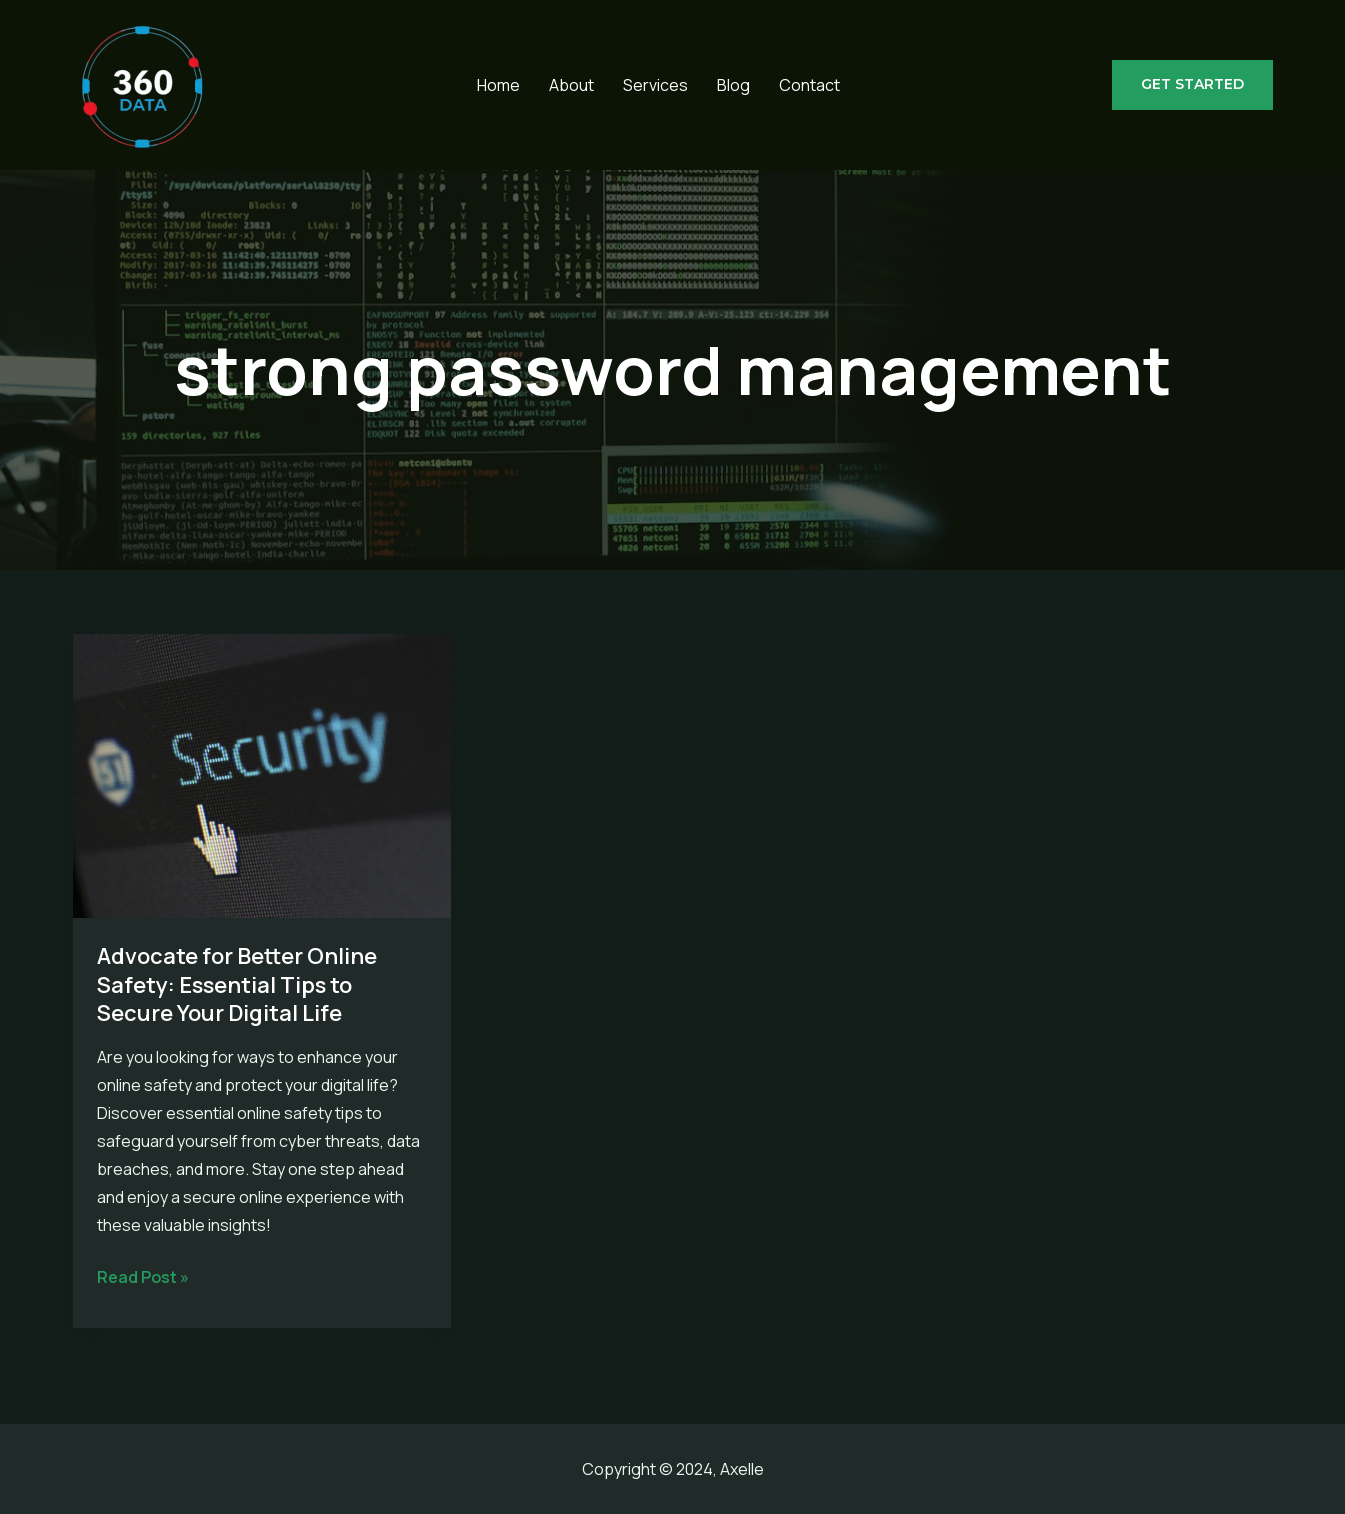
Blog (733, 85)
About (571, 85)
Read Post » (143, 1277)
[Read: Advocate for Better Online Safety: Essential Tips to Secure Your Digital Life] (262, 774)
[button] (1192, 85)
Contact (809, 85)
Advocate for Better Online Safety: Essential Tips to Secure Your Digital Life (237, 984)
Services (655, 85)
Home (498, 85)
